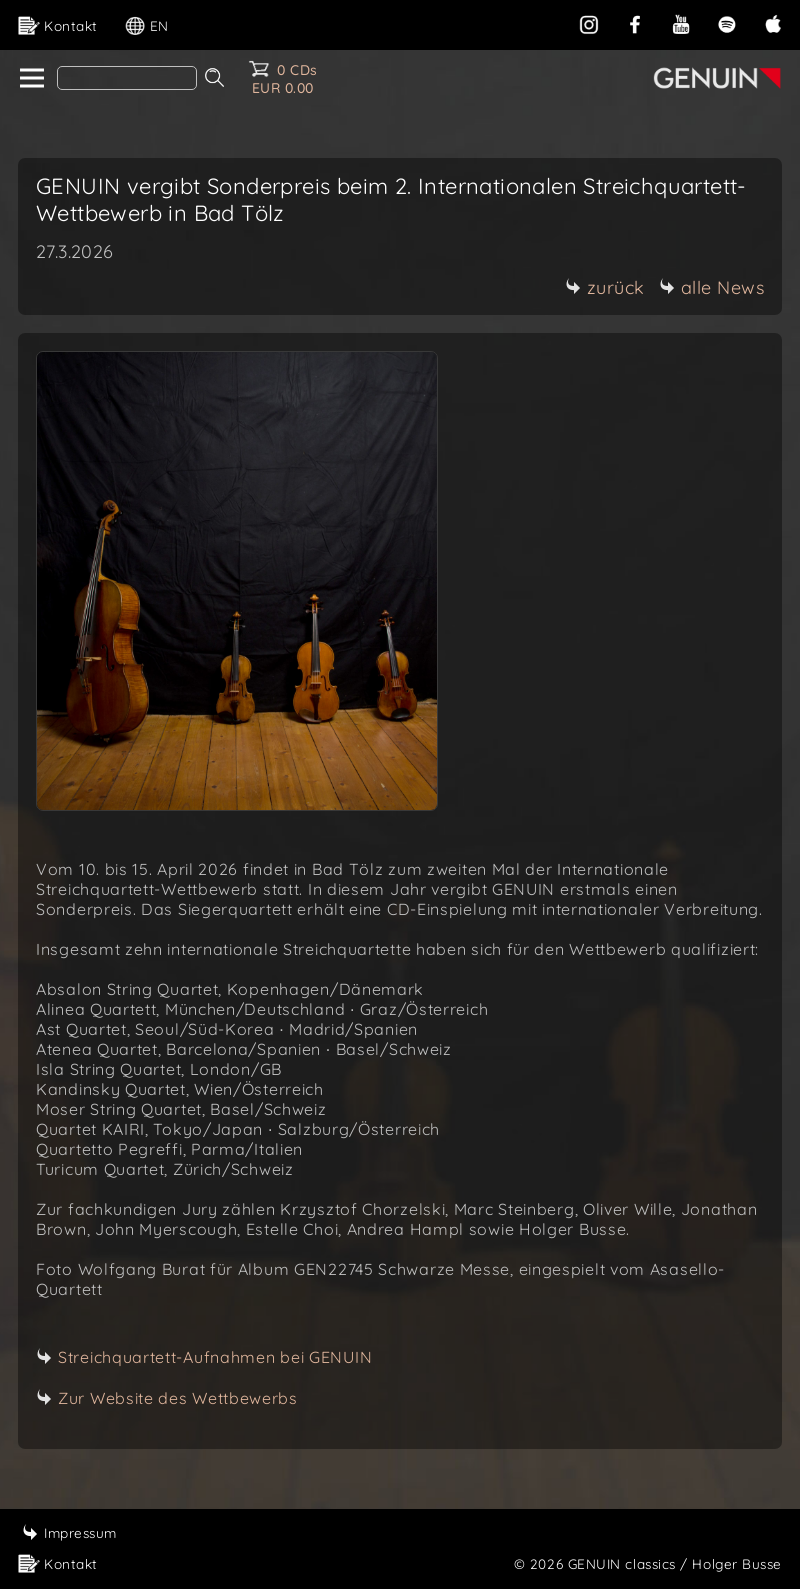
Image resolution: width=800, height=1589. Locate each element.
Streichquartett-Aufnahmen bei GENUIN (215, 1357)
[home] (30, 79)
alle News (712, 287)
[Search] (127, 78)
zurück (605, 287)
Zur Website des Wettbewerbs (178, 1398)
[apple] (773, 22)
